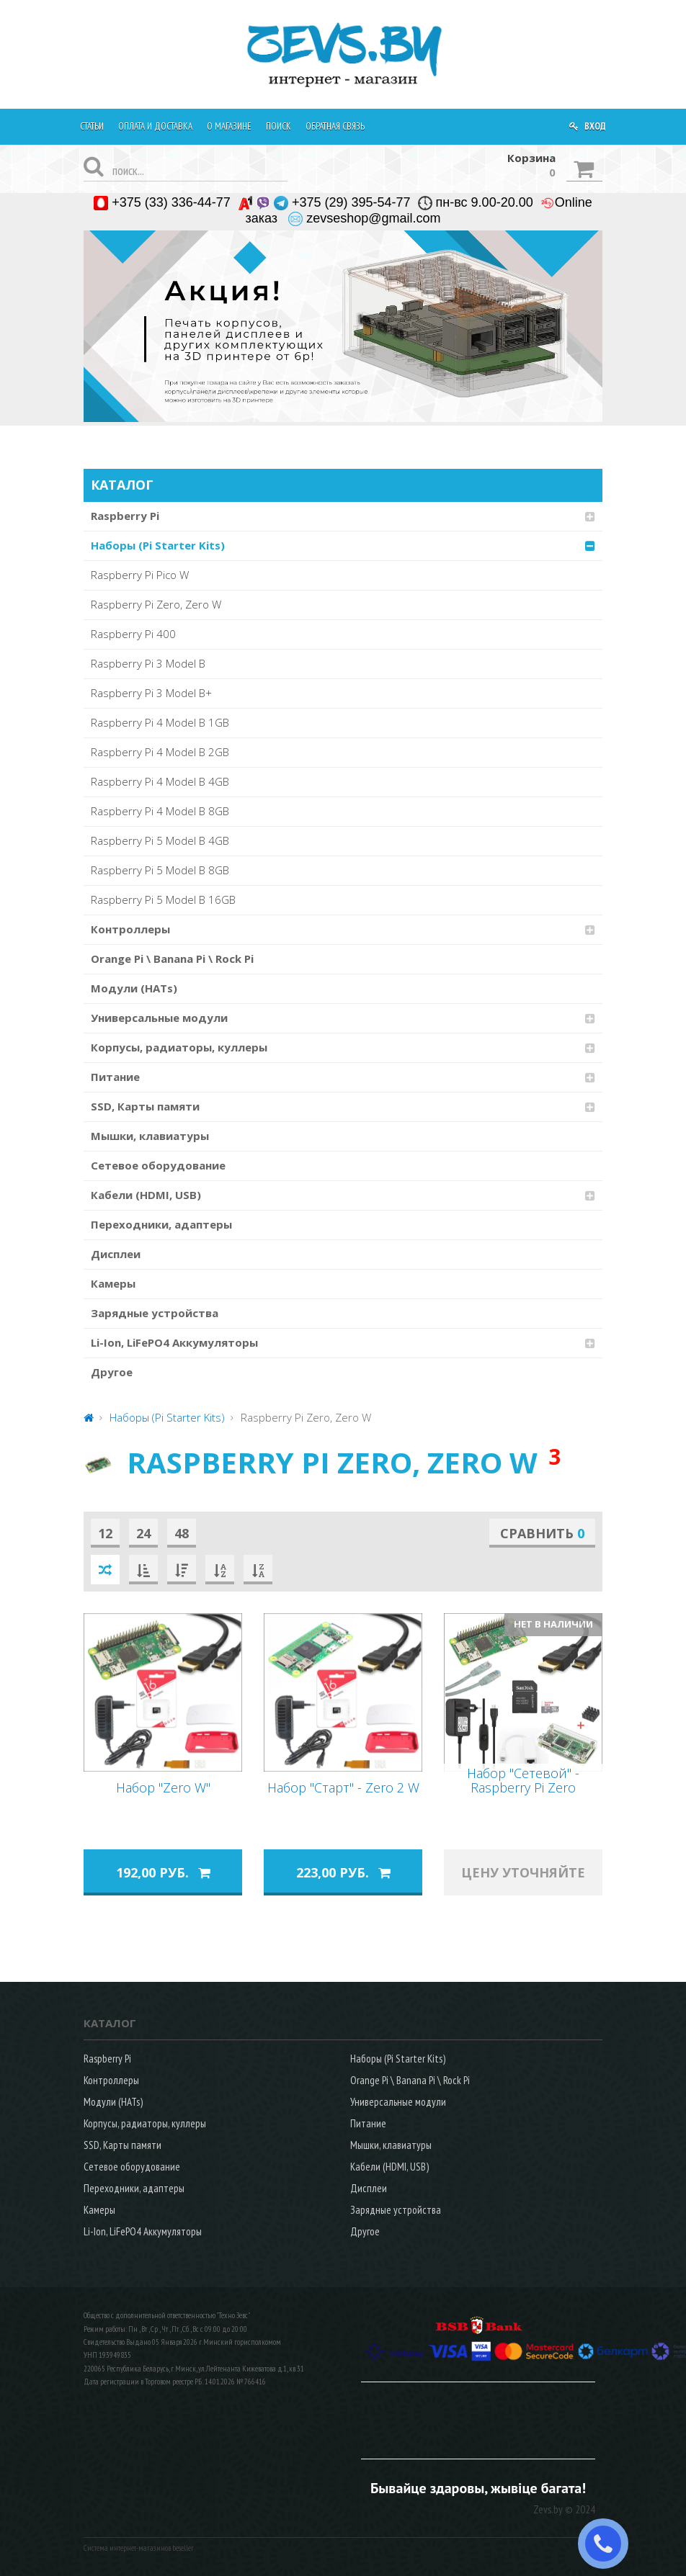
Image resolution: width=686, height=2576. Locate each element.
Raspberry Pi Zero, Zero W (156, 604)
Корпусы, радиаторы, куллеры (179, 1047)
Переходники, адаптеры (161, 1224)
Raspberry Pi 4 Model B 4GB (160, 781)
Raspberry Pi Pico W (140, 574)
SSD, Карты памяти (145, 1106)
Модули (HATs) (134, 988)
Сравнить (542, 1533)
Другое (112, 1372)
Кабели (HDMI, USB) (146, 1195)
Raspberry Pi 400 (133, 634)
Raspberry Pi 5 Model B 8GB (160, 870)
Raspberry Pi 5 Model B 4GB (160, 840)
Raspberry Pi (125, 515)
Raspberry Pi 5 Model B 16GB (163, 899)
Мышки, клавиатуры (150, 1135)
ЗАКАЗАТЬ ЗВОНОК (608, 2543)
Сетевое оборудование (158, 1165)
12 (105, 1533)
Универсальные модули (159, 1017)
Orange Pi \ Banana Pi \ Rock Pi (172, 958)
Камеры (113, 1283)
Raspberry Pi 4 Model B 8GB (160, 811)
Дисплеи (116, 1254)
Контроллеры (130, 929)
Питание (115, 1076)
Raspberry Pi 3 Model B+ (151, 693)
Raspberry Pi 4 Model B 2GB (160, 752)
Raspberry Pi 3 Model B (148, 663)
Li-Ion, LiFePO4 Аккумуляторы (174, 1342)
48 (181, 1533)
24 (143, 1533)
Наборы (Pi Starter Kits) (158, 545)
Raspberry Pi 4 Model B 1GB (160, 722)
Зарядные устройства (154, 1313)
